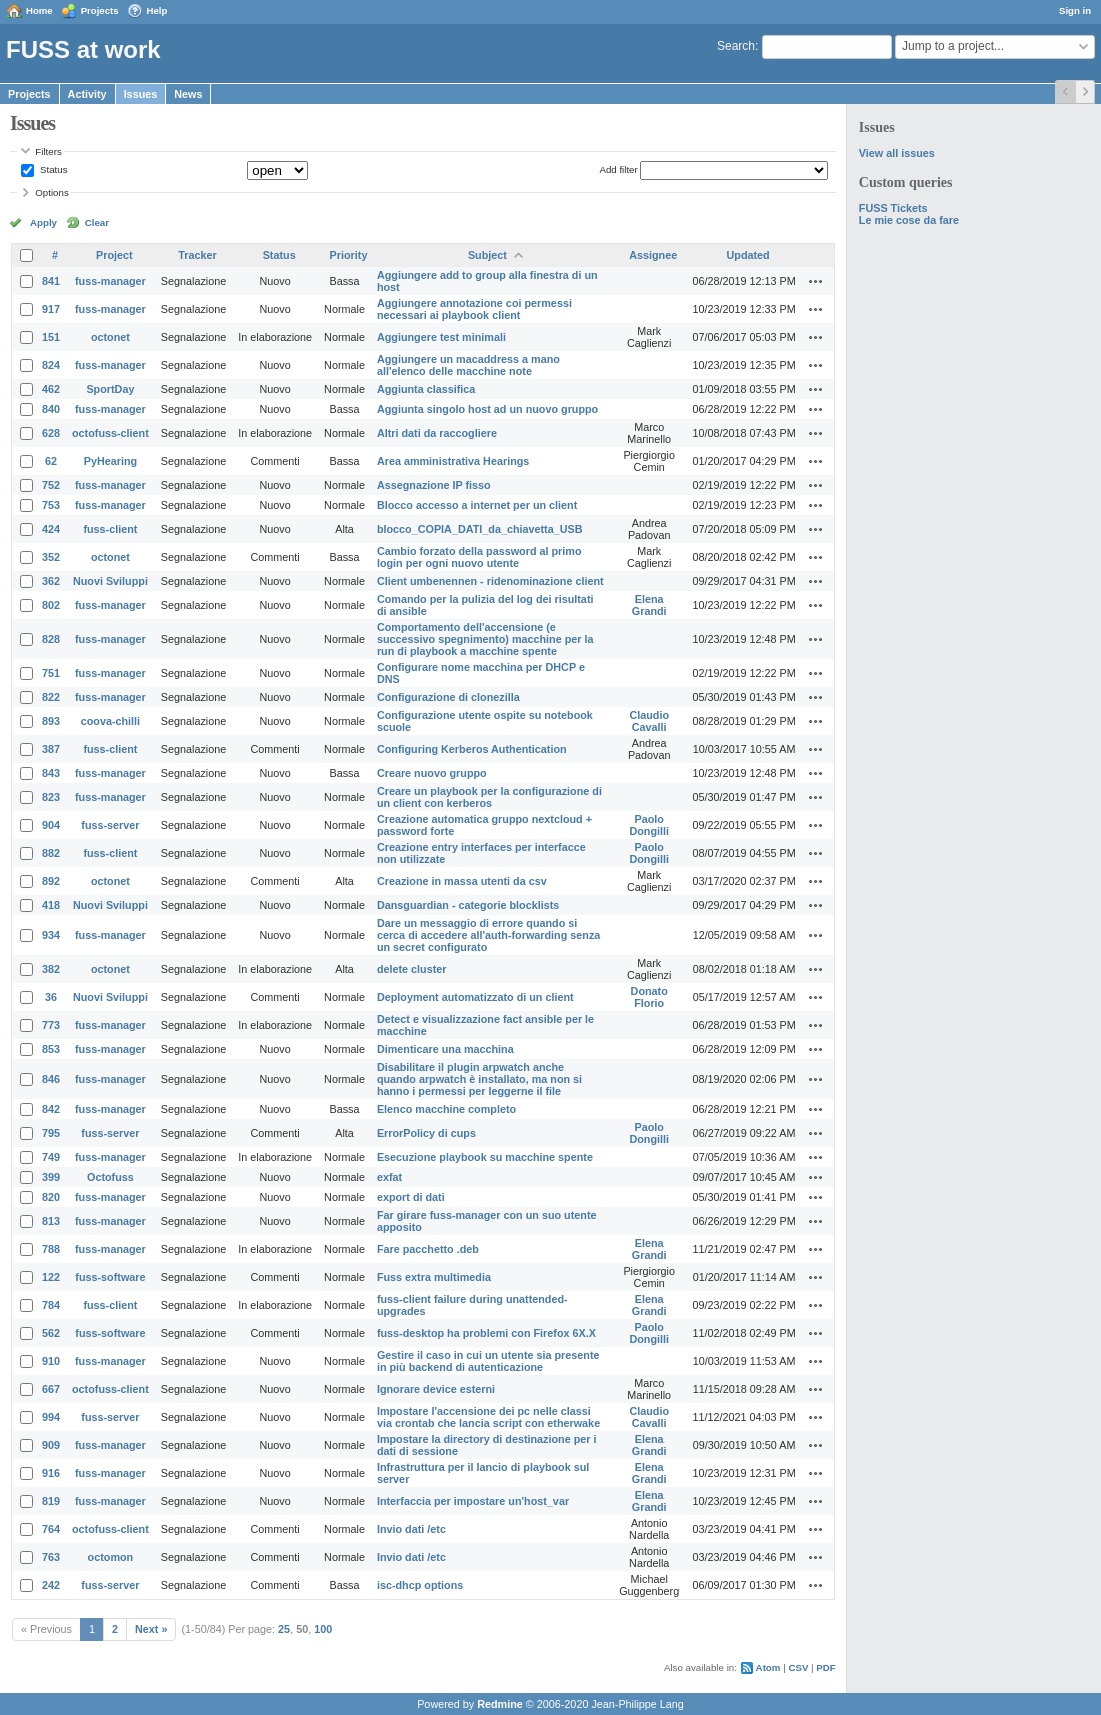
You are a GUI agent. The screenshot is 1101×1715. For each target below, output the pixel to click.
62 (51, 461)
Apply (43, 222)
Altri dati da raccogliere (437, 433)
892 (51, 881)
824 (51, 365)
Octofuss (110, 1177)
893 (51, 721)
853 (51, 1049)
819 (51, 1501)
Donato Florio (649, 997)
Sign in (1075, 10)
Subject (487, 255)
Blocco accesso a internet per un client (477, 505)
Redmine (500, 1704)
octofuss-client (110, 433)
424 (51, 529)
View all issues (897, 153)
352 (51, 557)
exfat (389, 1177)
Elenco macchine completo (446, 1109)
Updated (748, 255)
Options (52, 192)
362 (51, 581)
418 (51, 905)
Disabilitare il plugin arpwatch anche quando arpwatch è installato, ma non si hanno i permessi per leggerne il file (479, 1079)
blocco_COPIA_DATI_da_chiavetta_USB (480, 529)
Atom (768, 1667)
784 (51, 1305)
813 (51, 1221)
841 (51, 281)
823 (51, 797)
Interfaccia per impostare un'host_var (473, 1501)
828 (51, 639)
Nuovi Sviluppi (110, 581)
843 (51, 773)
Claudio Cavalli (649, 721)
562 (51, 1333)
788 (51, 1249)
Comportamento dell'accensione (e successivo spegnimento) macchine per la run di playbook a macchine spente (485, 639)
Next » (151, 1629)
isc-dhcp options (420, 1585)
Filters (48, 151)
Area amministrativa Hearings (453, 461)
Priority (349, 255)
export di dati (411, 1197)
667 (51, 1389)
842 (51, 1109)
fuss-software (110, 1277)
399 (51, 1177)
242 (51, 1585)
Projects (100, 10)
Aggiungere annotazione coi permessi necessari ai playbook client (474, 309)
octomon (111, 1557)
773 (51, 1025)
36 (51, 997)
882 (51, 853)
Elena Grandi (649, 605)
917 (51, 309)
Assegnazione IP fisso (434, 485)
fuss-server (110, 825)
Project (114, 255)
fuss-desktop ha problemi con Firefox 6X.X (486, 1333)
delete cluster (412, 969)
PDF (825, 1667)
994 (51, 1417)
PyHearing (110, 461)
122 (51, 1277)
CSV (798, 1667)
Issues (141, 94)
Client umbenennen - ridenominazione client (490, 581)
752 (51, 485)
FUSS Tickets (893, 208)
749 (51, 1157)
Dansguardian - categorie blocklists (468, 905)
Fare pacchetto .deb (428, 1249)
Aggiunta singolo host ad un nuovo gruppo (487, 409)
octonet (110, 337)
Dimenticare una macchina (445, 1049)
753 (51, 505)
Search (736, 46)
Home (39, 10)
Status (52, 169)
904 (51, 825)
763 (51, 1557)
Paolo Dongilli (649, 825)
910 (51, 1361)
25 (284, 1629)
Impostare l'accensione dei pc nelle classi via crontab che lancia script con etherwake (488, 1417)
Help (157, 10)
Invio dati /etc (411, 1529)
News (188, 94)
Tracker (197, 255)
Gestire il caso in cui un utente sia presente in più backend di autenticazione (488, 1361)
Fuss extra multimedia (434, 1277)
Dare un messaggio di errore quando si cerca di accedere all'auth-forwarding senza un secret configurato (488, 935)
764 (51, 1529)
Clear (97, 222)
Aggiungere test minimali (441, 337)
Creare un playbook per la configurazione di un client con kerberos (489, 797)
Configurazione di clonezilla (448, 697)
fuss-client (110, 529)
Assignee (653, 255)
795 (51, 1133)
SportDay (110, 389)
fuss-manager (110, 281)
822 (51, 697)
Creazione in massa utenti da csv (462, 881)
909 (51, 1445)
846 (51, 1079)
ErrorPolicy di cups (426, 1133)
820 (51, 1197)
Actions (816, 281)
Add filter (618, 169)
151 (51, 337)
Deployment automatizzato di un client (475, 997)
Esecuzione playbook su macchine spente (485, 1157)
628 (51, 433)
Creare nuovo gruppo (432, 773)
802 (51, 605)
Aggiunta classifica (426, 389)
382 (51, 969)
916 (51, 1473)
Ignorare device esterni (436, 1389)
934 (51, 935)
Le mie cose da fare (909, 220)
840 (51, 409)
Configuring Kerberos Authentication (472, 749)
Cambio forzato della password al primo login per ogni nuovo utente (479, 557)
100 (323, 1629)
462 (51, 389)
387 (51, 749)
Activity (87, 94)
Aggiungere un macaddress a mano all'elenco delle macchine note (468, 365)
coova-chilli (110, 721)
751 (51, 673)
